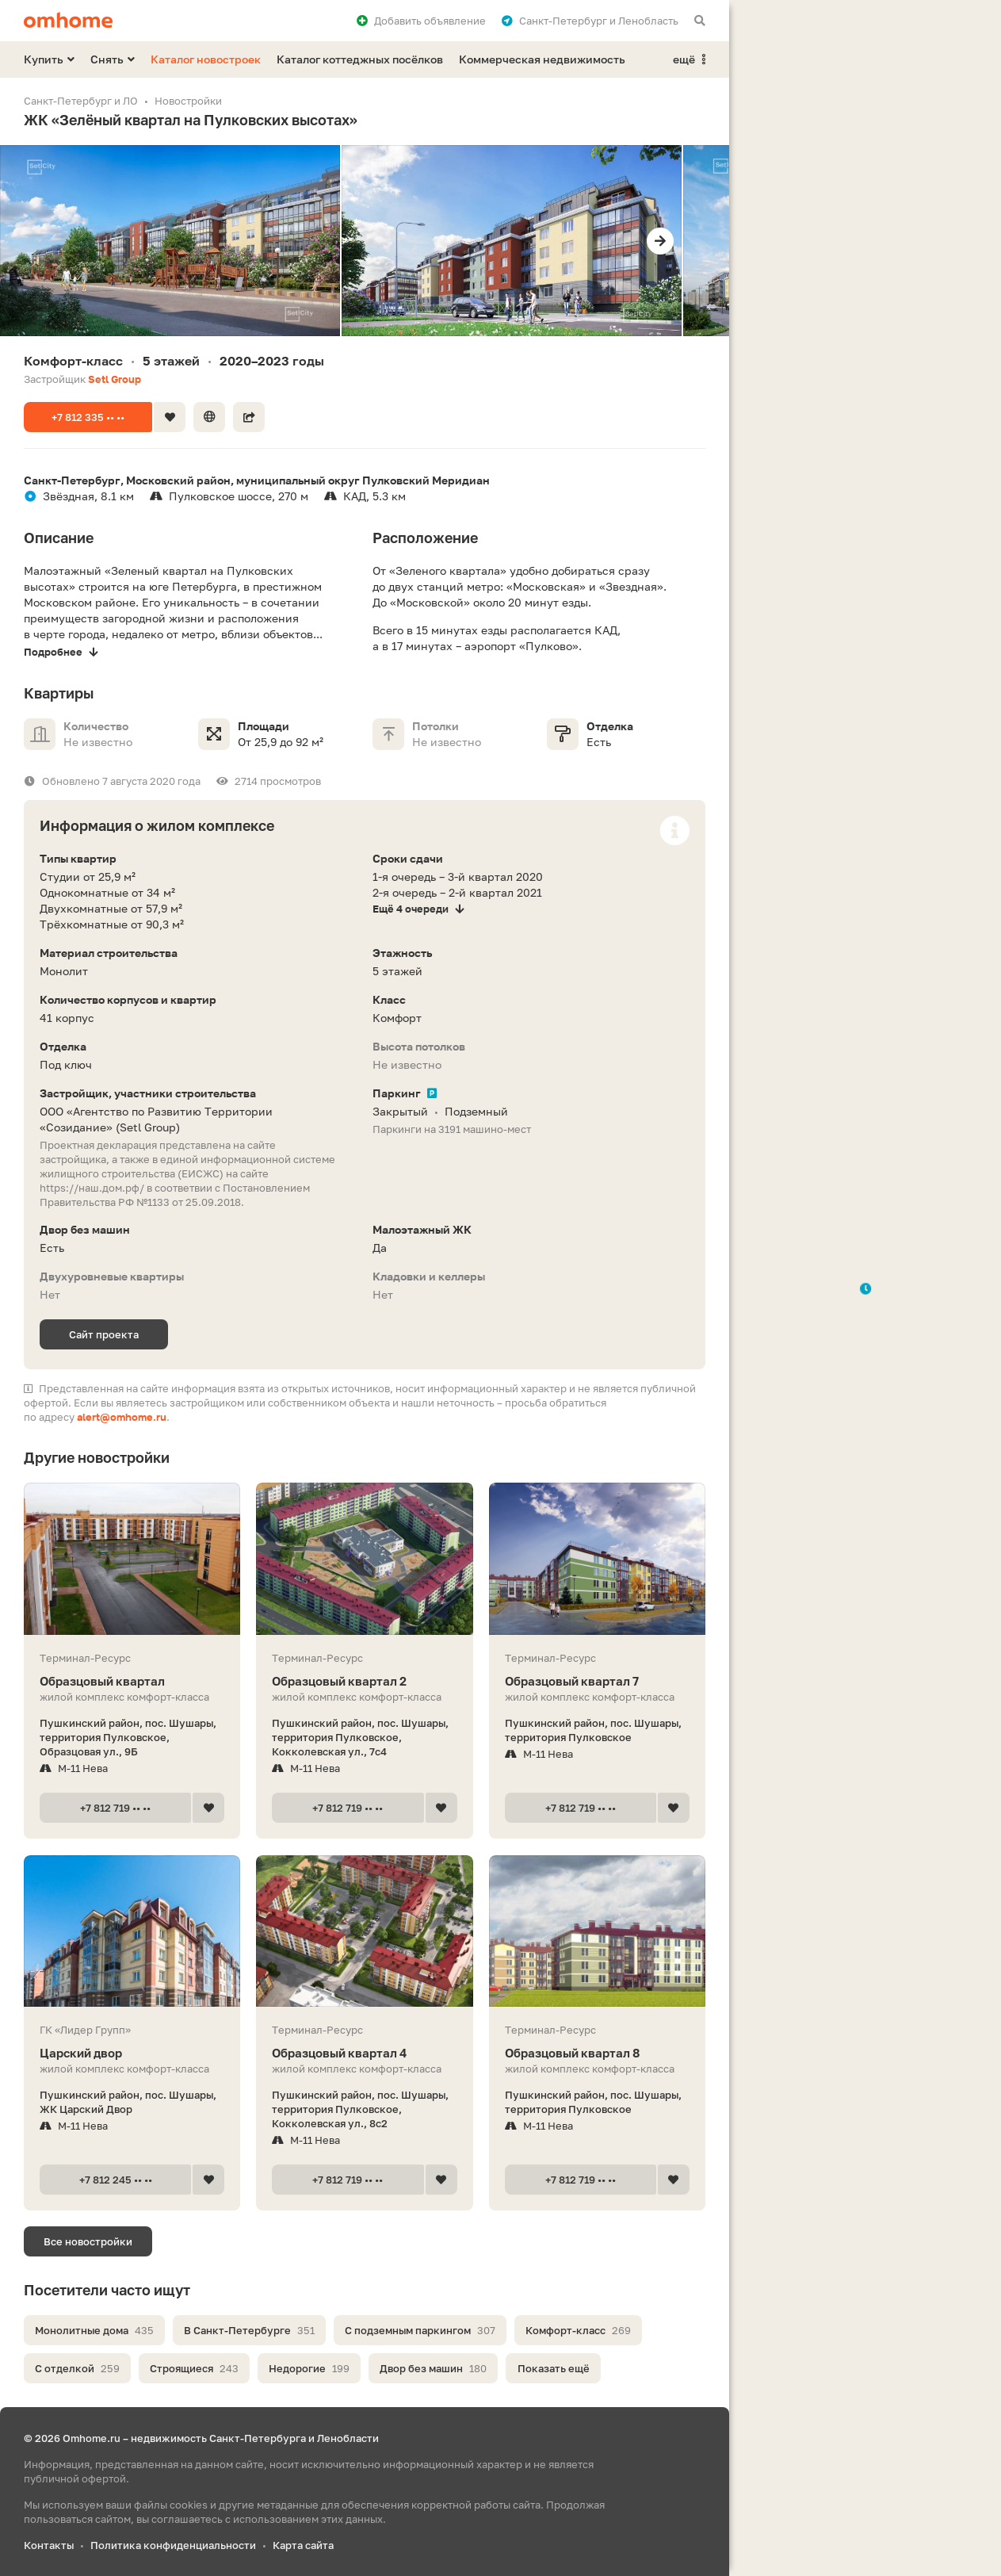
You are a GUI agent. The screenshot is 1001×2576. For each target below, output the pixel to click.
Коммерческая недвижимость (542, 59)
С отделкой (77, 2368)
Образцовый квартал (132, 1681)
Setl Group (114, 379)
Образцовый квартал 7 (597, 1681)
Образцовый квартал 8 (597, 2053)
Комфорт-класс (578, 2330)
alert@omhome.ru (121, 1416)
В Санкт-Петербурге (249, 2330)
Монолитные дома (94, 2330)
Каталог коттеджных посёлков (360, 59)
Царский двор (132, 2053)
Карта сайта (303, 2545)
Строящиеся (194, 2368)
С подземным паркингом (420, 2330)
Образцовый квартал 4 (364, 2053)
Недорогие (309, 2368)
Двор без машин (433, 2368)
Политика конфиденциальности (173, 2545)
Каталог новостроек (206, 59)
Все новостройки (88, 2241)
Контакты (49, 2545)
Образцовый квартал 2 (364, 1681)
